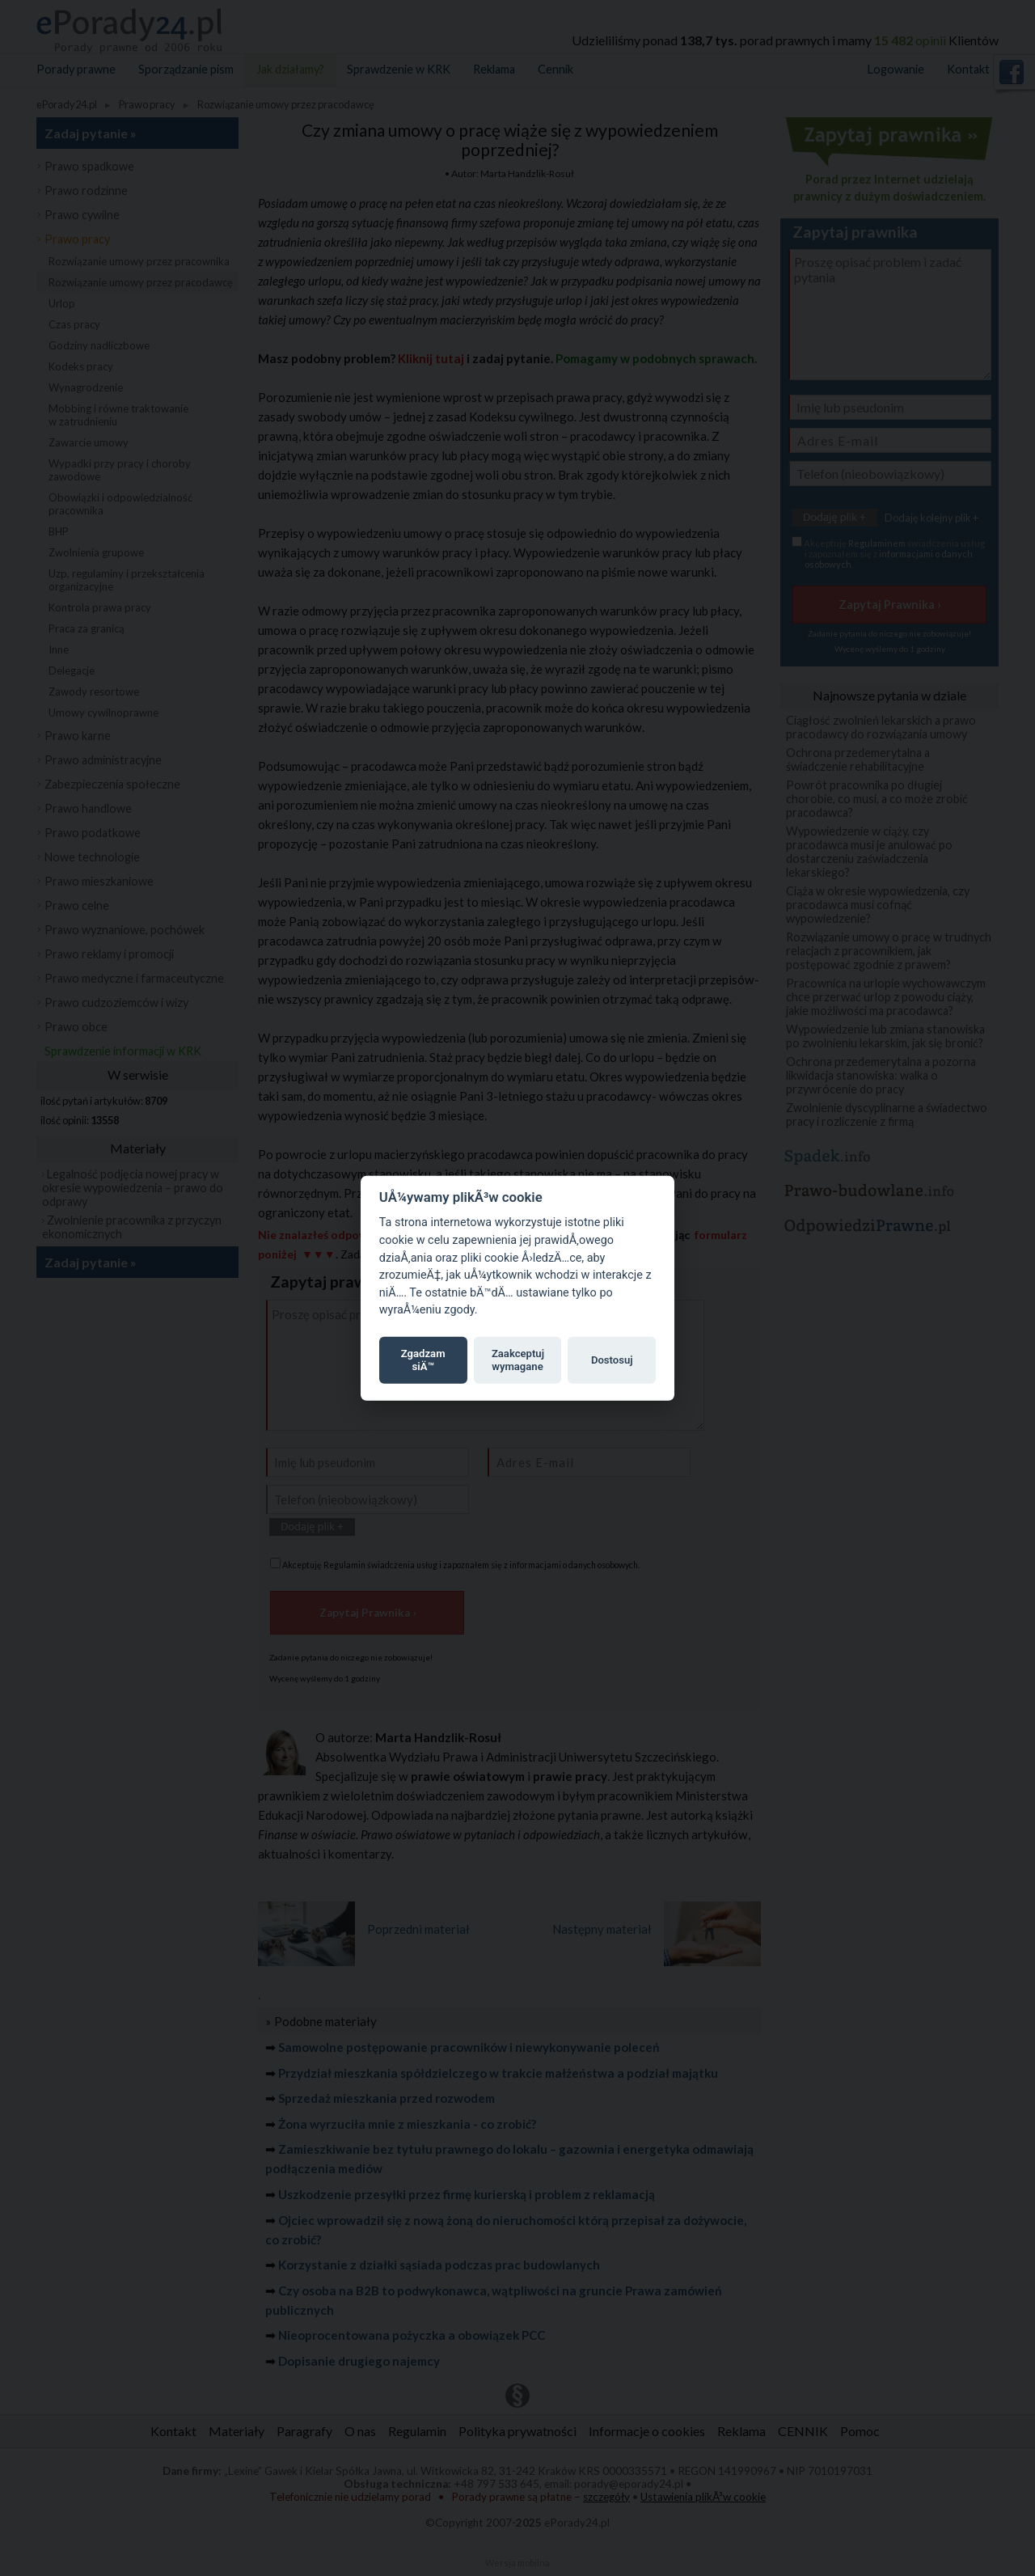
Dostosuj (612, 1360)
